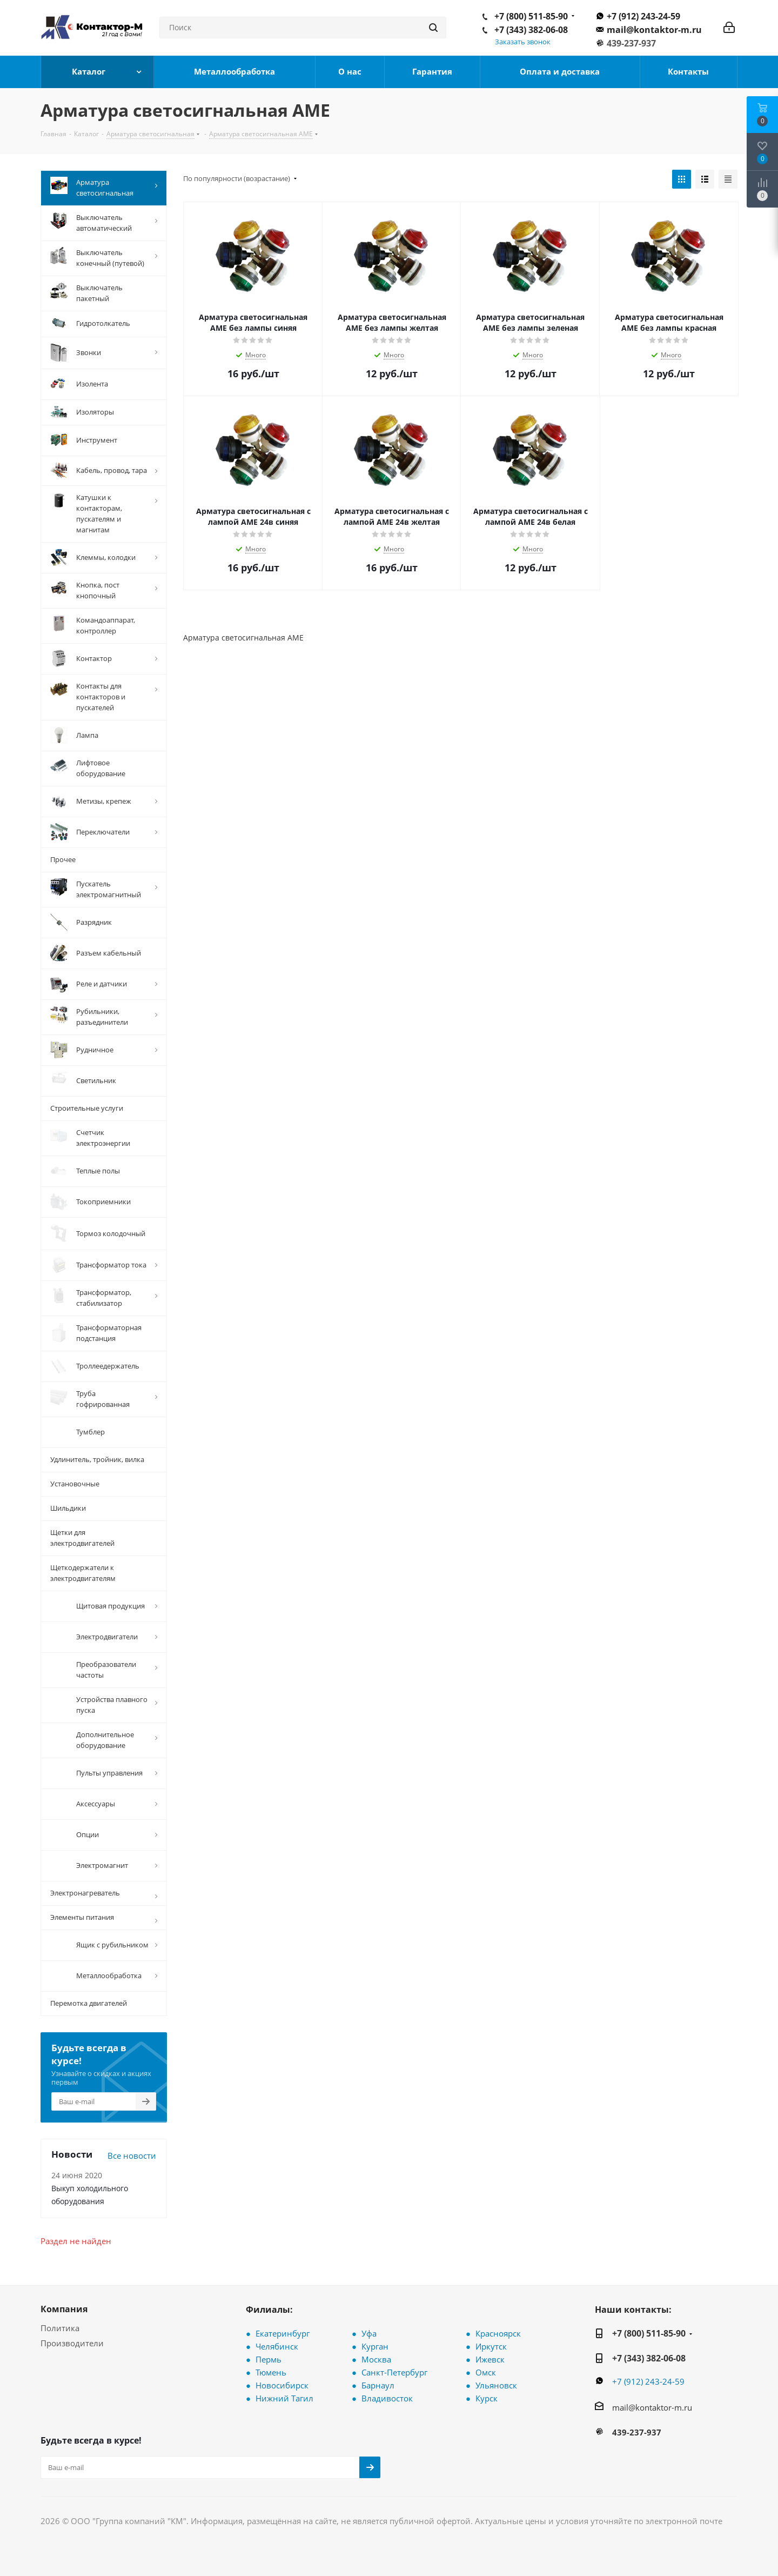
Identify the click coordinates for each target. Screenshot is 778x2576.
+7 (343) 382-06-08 (531, 30)
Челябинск (277, 2344)
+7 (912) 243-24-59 (643, 16)
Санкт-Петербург (394, 2370)
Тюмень (271, 2370)
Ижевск (490, 2357)
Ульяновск (496, 2383)
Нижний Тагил (284, 2396)
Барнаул (377, 2383)
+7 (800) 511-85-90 (531, 16)
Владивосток (387, 2396)
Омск (485, 2370)
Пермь (268, 2357)
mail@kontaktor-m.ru (654, 30)
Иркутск (491, 2344)
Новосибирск (282, 2383)
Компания (64, 2307)
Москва (376, 2357)
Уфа (369, 2331)
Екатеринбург (283, 2331)
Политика (60, 2326)
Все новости (132, 2153)
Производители (72, 2341)
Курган (374, 2344)
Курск (486, 2396)
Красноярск (498, 2331)
